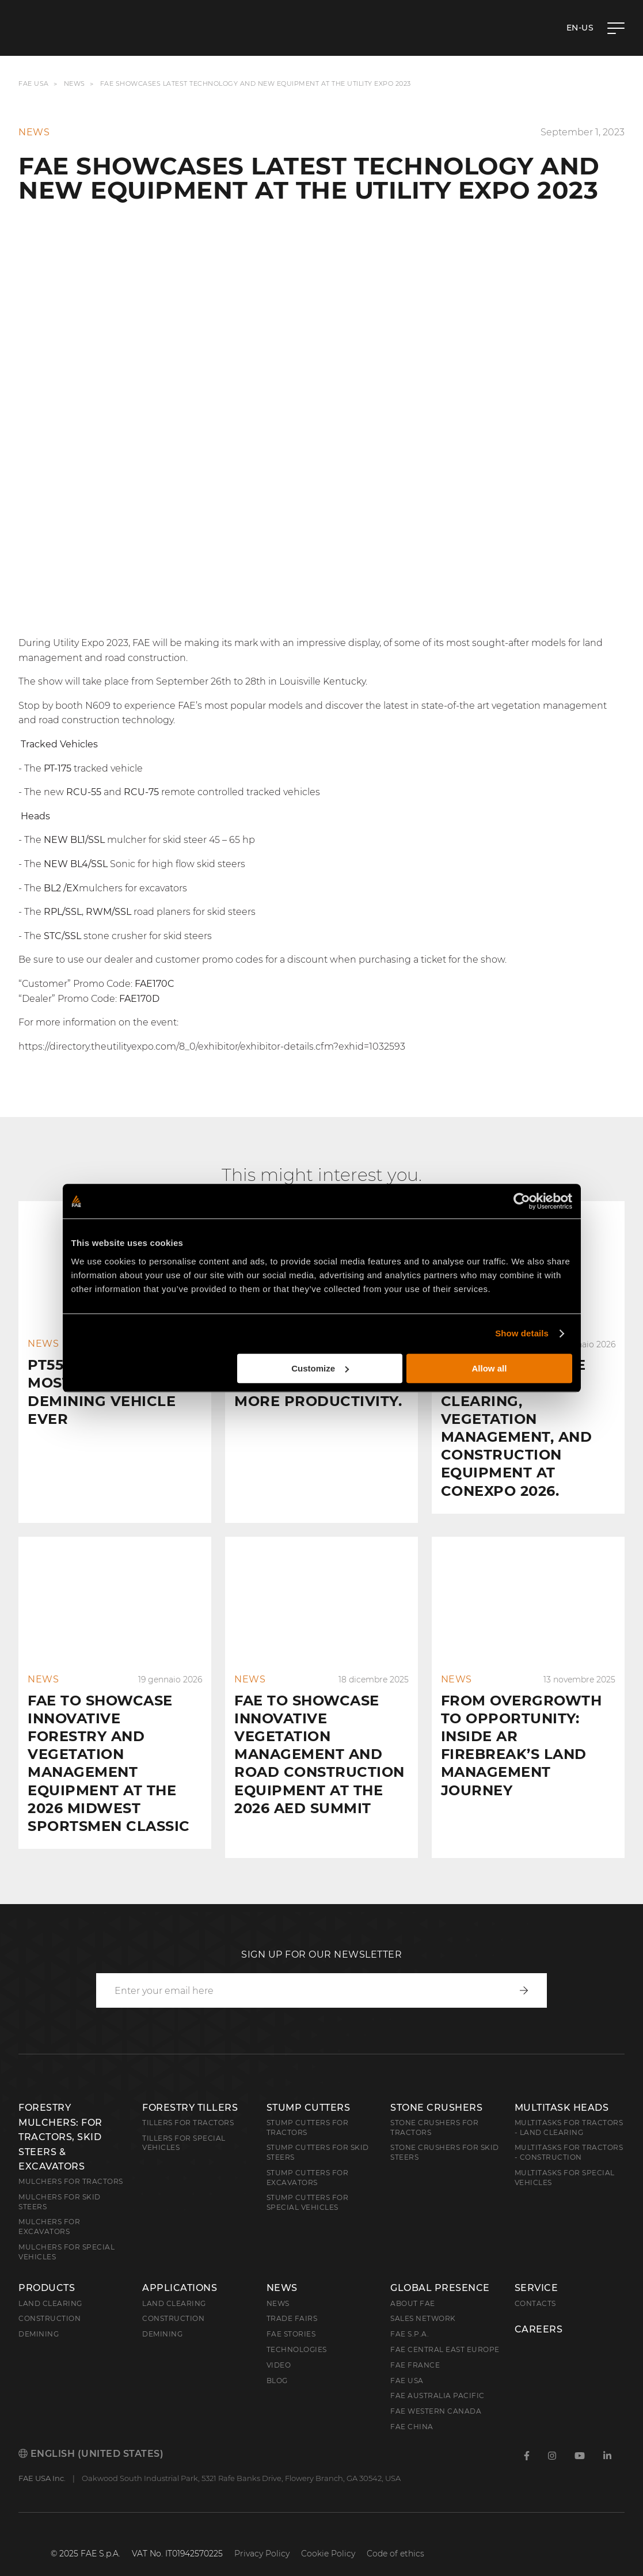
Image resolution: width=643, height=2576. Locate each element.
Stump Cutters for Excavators (308, 2159)
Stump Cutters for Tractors (308, 2109)
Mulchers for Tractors (70, 2163)
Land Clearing (174, 2285)
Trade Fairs (292, 2300)
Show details (522, 1333)
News (74, 84)
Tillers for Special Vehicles (184, 2124)
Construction (49, 2300)
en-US (580, 27)
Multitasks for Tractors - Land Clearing (569, 2109)
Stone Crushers (436, 2089)
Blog (277, 2362)
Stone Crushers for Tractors (434, 2109)
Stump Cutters (309, 2089)
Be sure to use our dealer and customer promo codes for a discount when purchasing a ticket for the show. (262, 959)
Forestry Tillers (190, 2089)
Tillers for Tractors (188, 2104)
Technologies (297, 2331)
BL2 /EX (61, 888)
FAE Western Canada (435, 2392)
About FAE (412, 2285)
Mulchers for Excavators (49, 2208)
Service (536, 2269)
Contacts (535, 2285)
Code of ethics (395, 2535)
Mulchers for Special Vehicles (66, 2233)
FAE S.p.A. (409, 2315)
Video (279, 2346)
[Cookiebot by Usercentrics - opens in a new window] (521, 1201)
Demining (38, 2315)
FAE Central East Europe (445, 2331)
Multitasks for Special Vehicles (565, 2159)
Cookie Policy (328, 2535)
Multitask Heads (562, 2089)
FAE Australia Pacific (437, 2377)
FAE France (415, 2346)
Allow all (489, 1368)
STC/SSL (62, 935)
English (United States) (90, 2435)
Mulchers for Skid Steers (59, 2183)
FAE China (411, 2408)
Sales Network (423, 2300)
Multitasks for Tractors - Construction (569, 2134)
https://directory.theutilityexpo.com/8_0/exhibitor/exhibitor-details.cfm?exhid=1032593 (211, 1046)
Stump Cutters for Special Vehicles (308, 2184)
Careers (539, 2311)
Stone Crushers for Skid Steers (444, 2134)
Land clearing (50, 2285)
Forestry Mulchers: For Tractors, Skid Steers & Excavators (60, 2118)
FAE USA (33, 84)
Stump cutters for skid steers (318, 2134)
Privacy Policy (262, 2535)
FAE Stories (291, 2315)
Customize (320, 1368)
